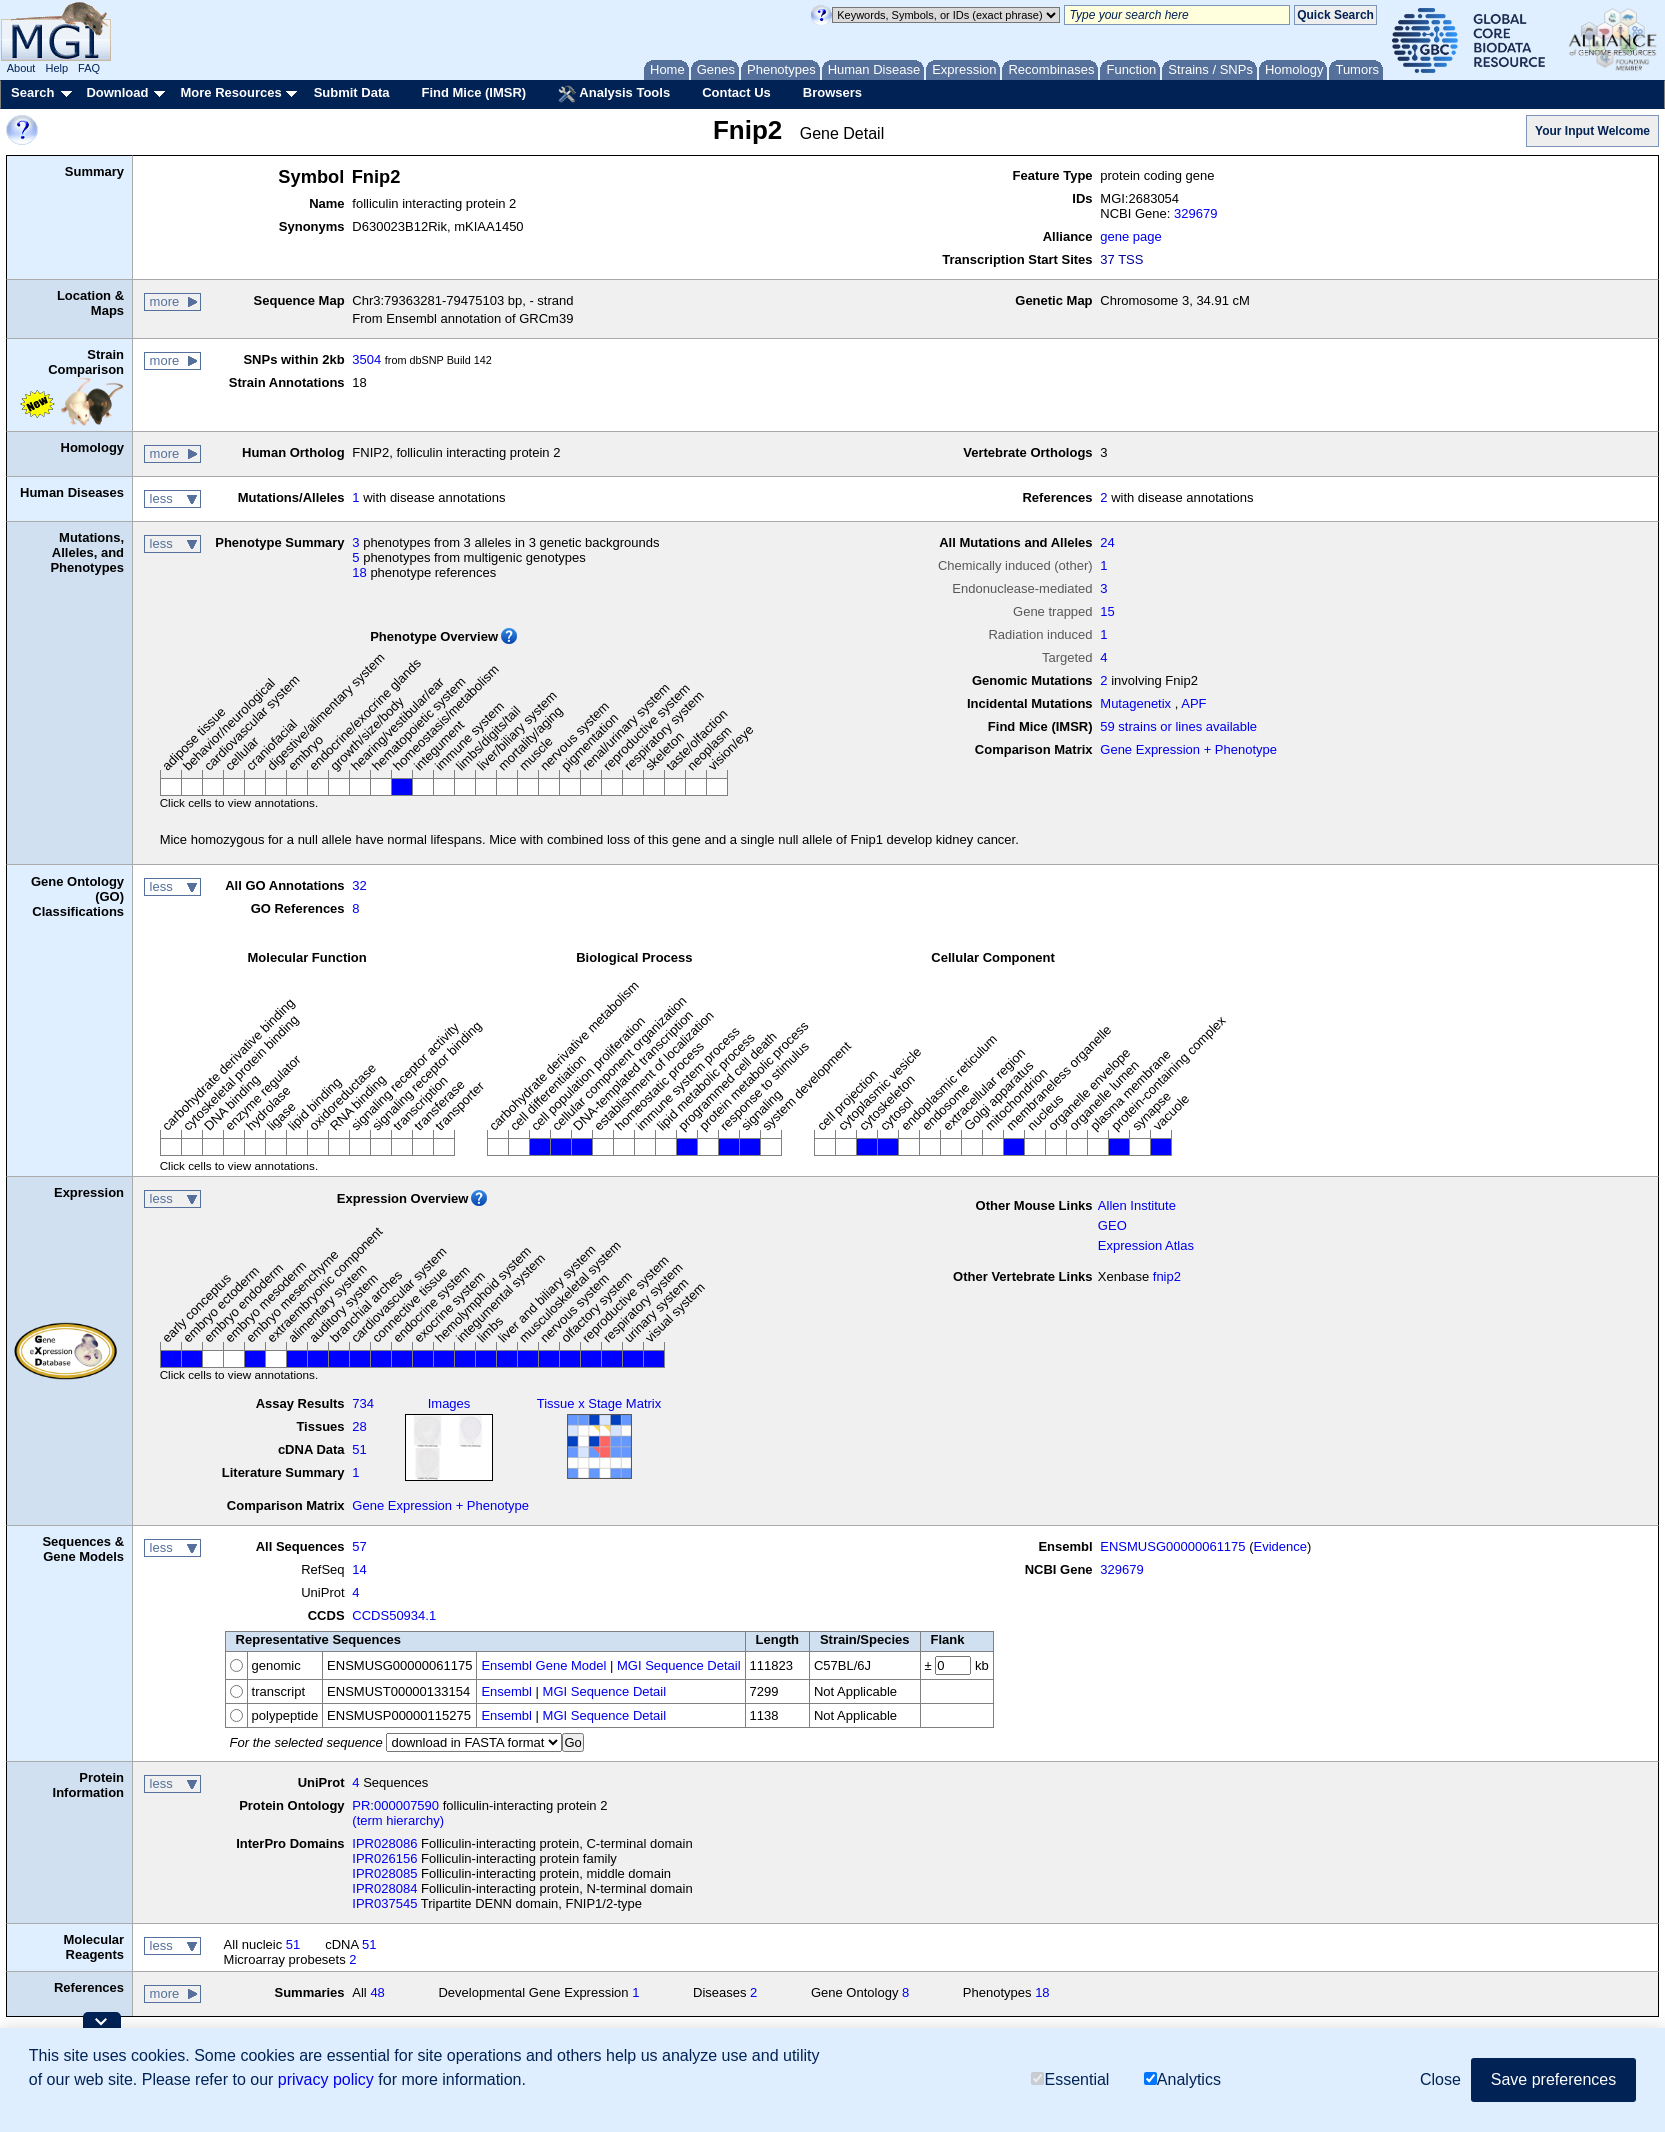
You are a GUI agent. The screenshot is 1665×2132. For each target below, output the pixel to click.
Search (32, 92)
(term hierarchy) (398, 1820)
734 (363, 1403)
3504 (366, 359)
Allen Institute (1137, 1205)
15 (1107, 611)
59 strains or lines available (1178, 726)
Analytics (1182, 2079)
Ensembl (506, 1691)
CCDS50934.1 (394, 1615)
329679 (1195, 213)
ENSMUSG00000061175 (1172, 1546)
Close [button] (1440, 2079)
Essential (1070, 2079)
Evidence (1280, 1546)
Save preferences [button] (1553, 2079)
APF (1193, 703)
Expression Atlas (1146, 1245)
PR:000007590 (395, 1805)
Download (117, 92)
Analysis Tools (614, 94)
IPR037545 (384, 1903)
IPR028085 (384, 1873)
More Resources (230, 92)
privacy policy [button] (326, 2079)
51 (359, 1449)
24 (1107, 542)
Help (56, 68)
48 (377, 1992)
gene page (1130, 236)
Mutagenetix (1135, 703)
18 (359, 572)
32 (359, 885)
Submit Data (352, 92)
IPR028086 (384, 1843)
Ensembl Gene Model (543, 1665)
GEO (1112, 1225)
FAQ (89, 68)
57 (359, 1546)
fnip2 (1167, 1276)
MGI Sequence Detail (679, 1665)
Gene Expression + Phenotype (1188, 749)
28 (359, 1426)
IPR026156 (384, 1858)
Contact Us (736, 92)
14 (359, 1569)
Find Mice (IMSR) (473, 92)
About (21, 68)
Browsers (832, 92)
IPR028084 (384, 1888)
